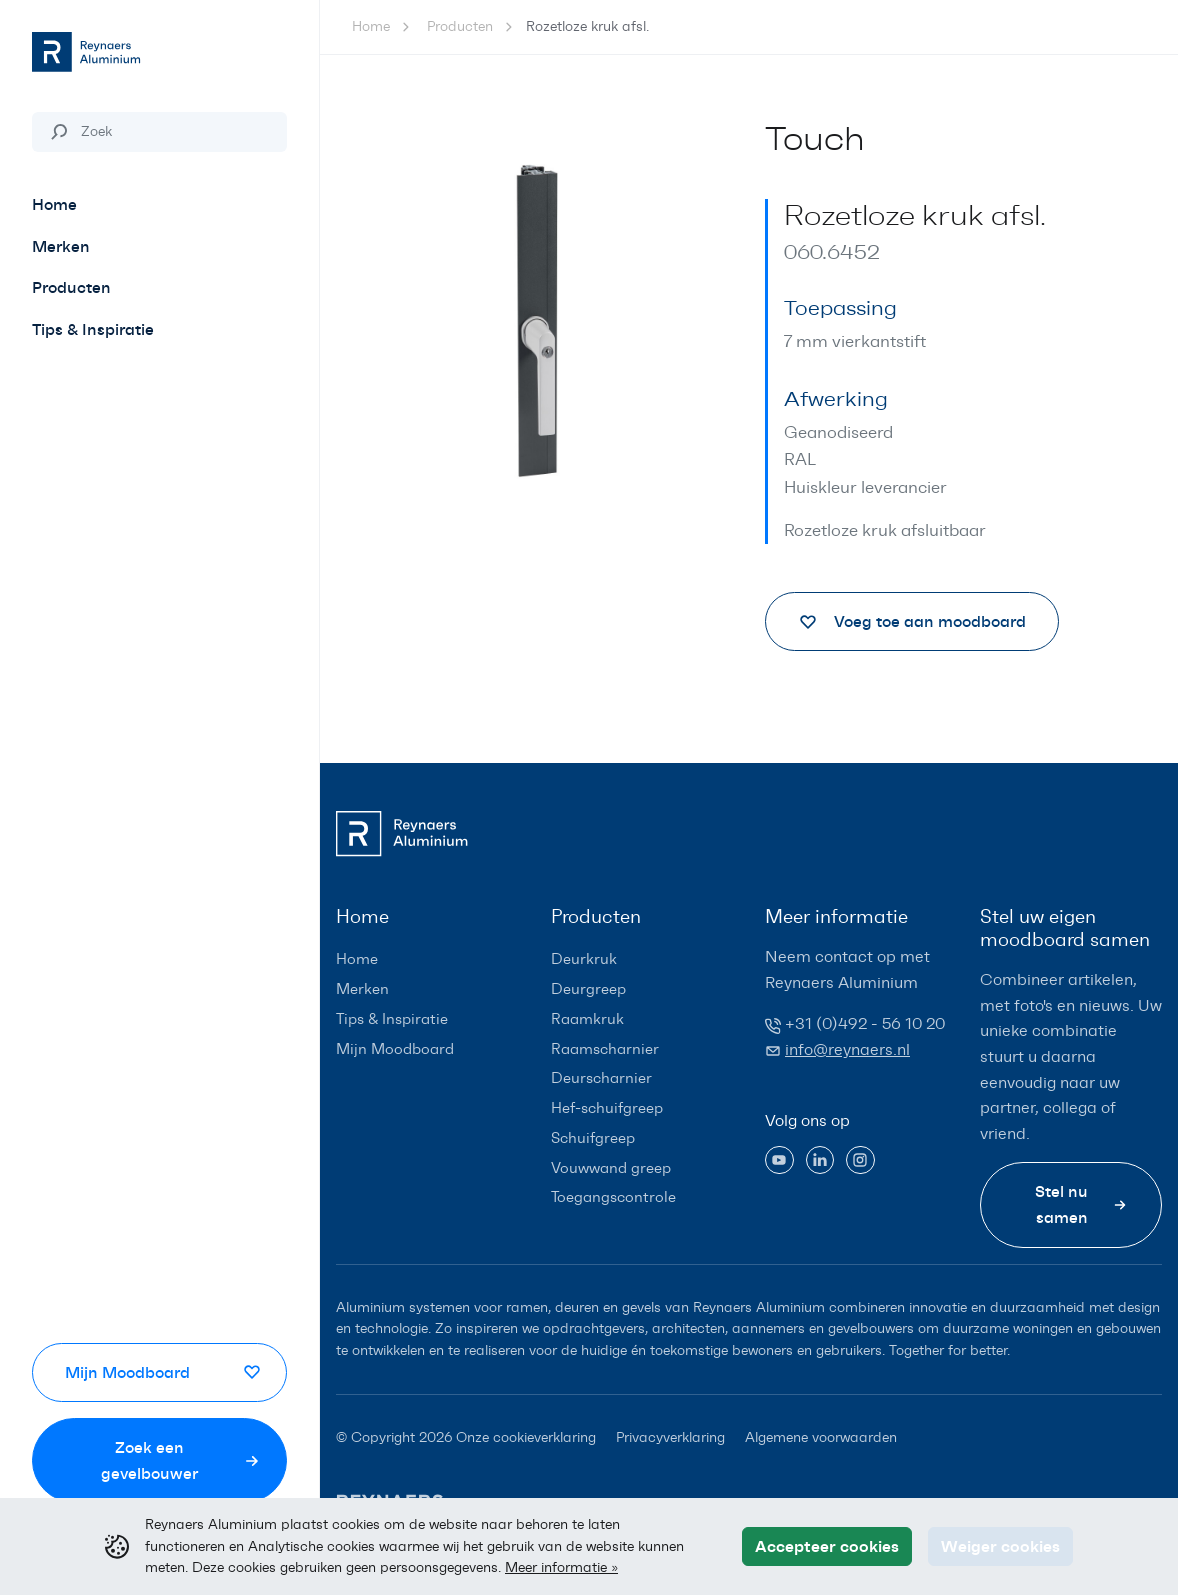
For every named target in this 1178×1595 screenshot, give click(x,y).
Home (371, 26)
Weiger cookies (1000, 1546)
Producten (460, 26)
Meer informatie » (561, 1567)
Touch (815, 138)
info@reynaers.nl (847, 1049)
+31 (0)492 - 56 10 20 (865, 1023)
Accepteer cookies (827, 1546)
